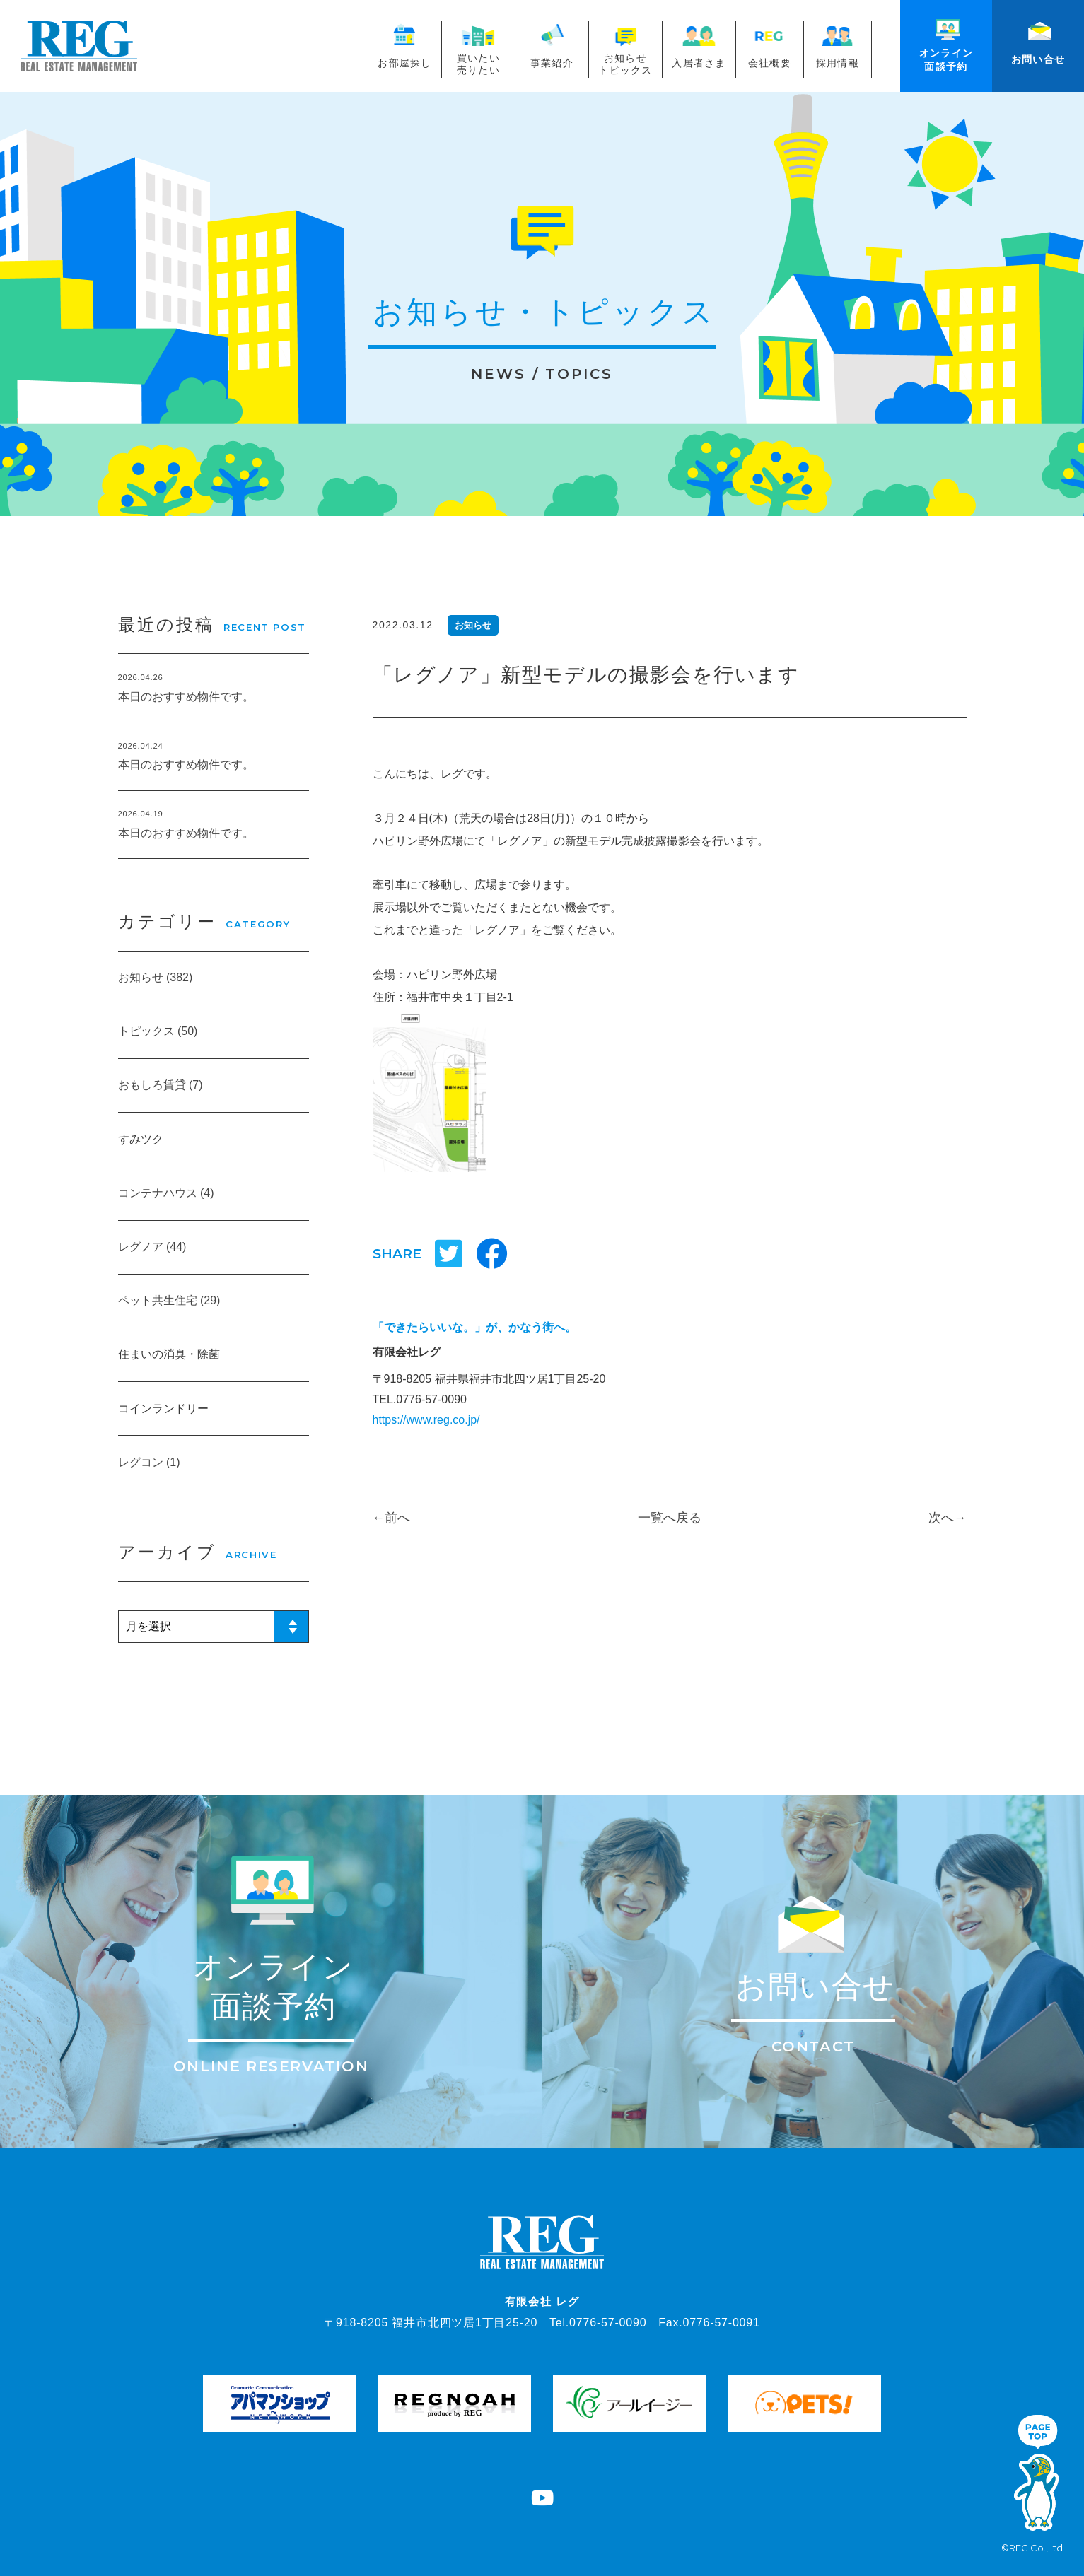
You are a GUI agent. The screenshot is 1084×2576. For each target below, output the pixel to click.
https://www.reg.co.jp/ (426, 1420)
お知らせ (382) (155, 977)
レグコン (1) (149, 1462)
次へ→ (947, 1518)
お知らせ (473, 625)
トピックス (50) (158, 1031)
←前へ (392, 1518)
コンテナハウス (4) (166, 1193)
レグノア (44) (152, 1247)
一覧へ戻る (669, 1518)
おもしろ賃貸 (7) (160, 1085)
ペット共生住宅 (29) (169, 1300)
